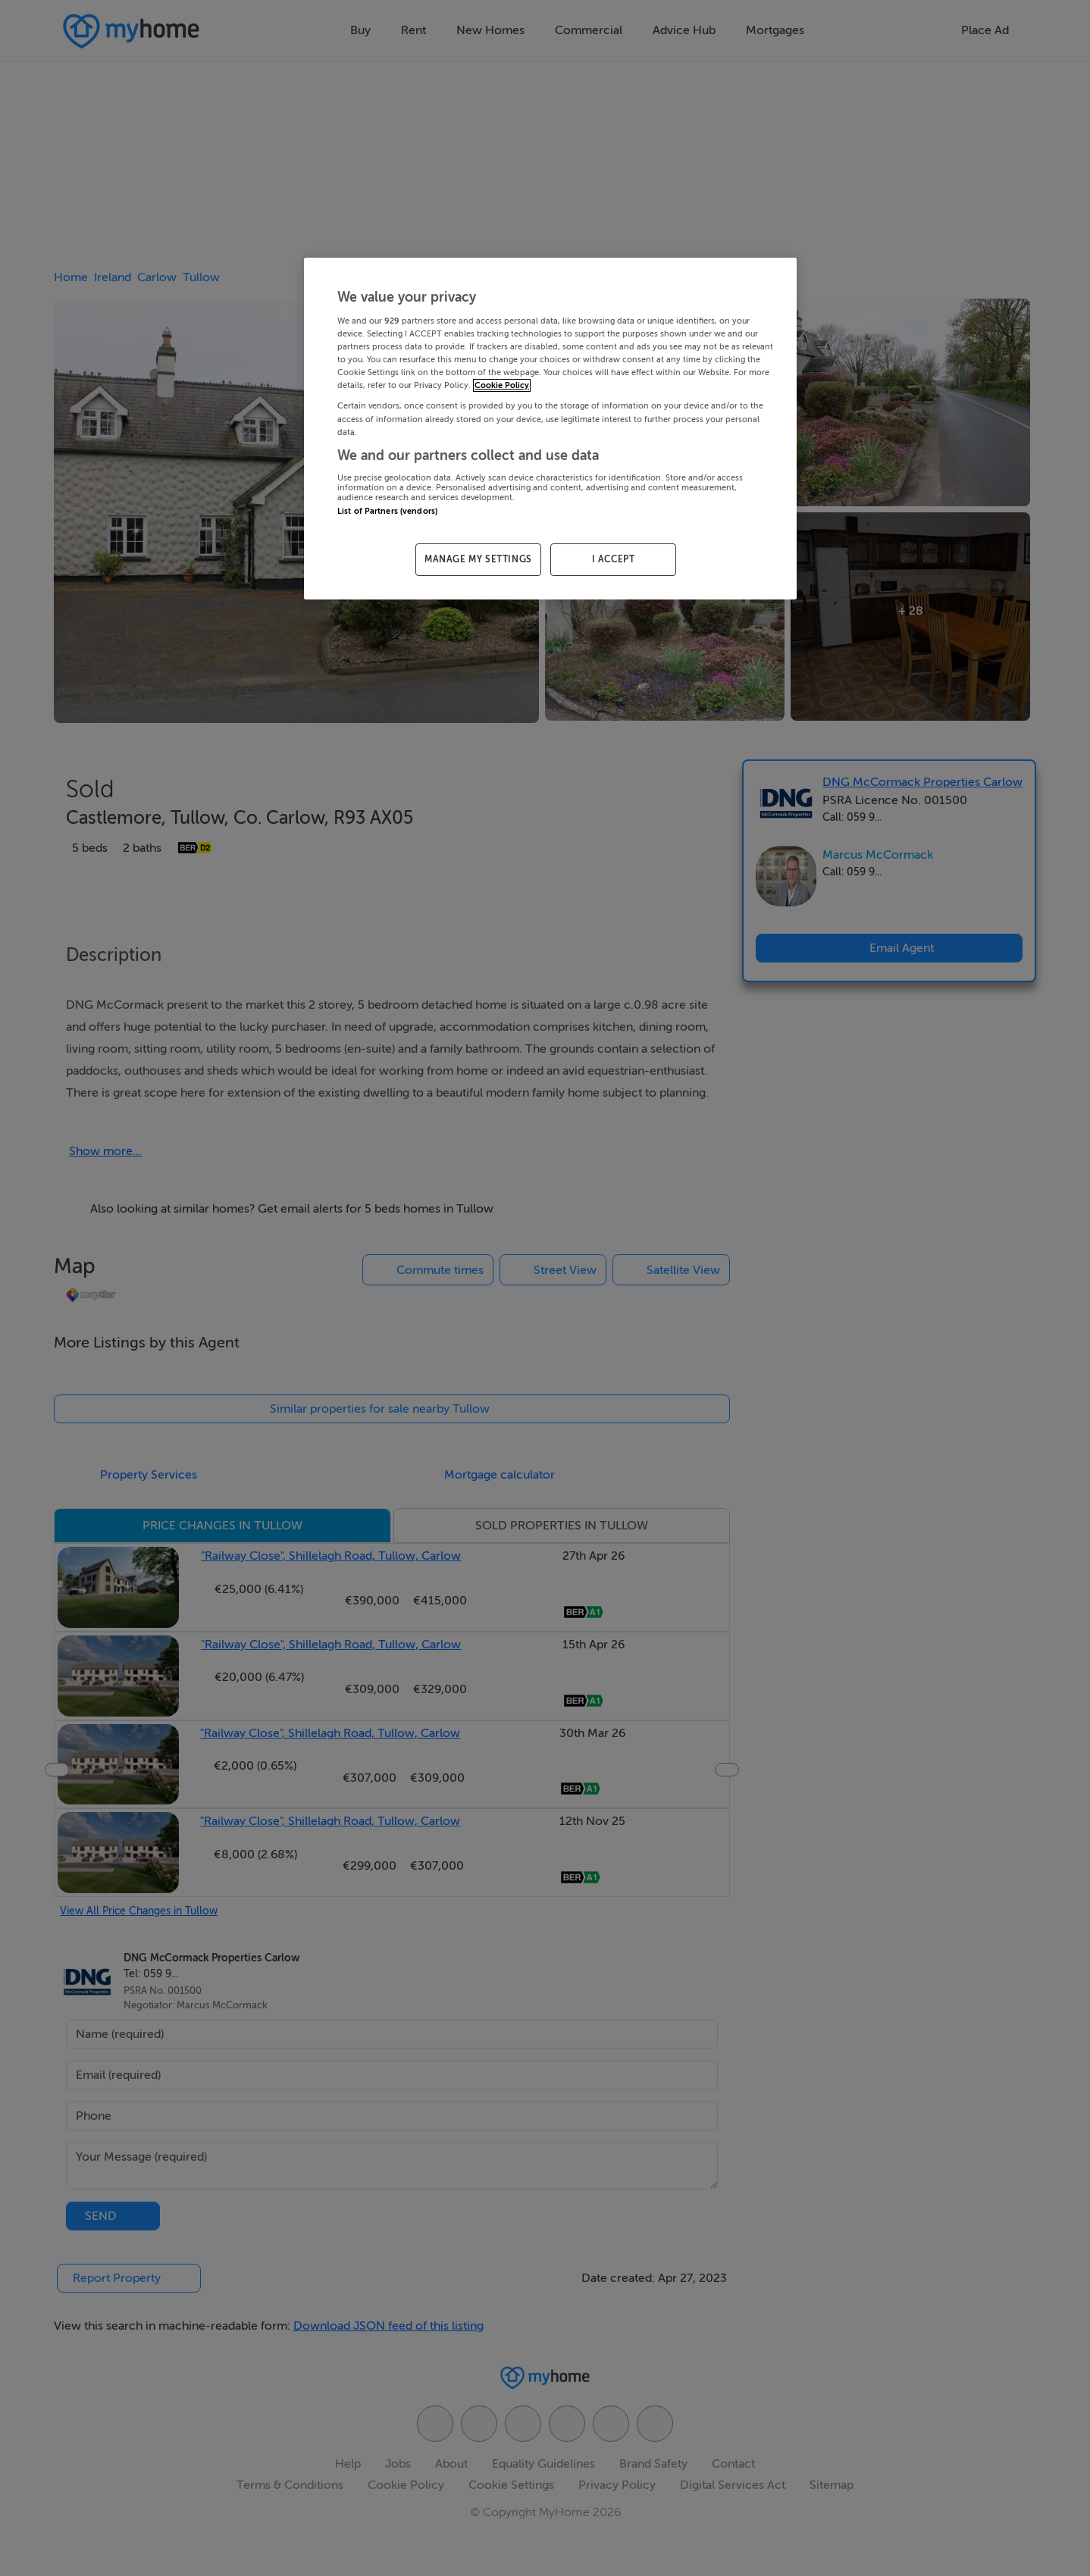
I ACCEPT (613, 559)
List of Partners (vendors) (387, 511)
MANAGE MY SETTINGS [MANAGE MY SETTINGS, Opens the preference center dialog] (478, 559)
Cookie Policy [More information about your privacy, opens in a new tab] (502, 385)
